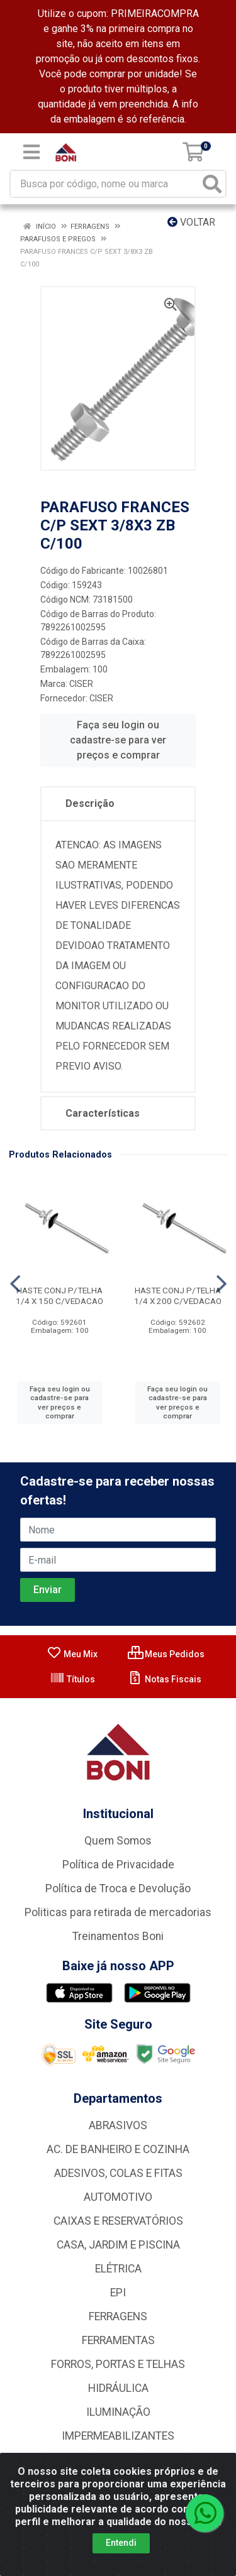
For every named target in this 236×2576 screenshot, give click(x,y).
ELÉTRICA (118, 2268)
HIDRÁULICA (118, 2388)
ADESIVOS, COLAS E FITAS (118, 2173)
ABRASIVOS (118, 2125)
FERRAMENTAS (118, 2340)
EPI (118, 2292)
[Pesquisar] (212, 184)
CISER (81, 684)
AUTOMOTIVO (118, 2197)
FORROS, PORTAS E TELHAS (118, 2364)
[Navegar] (15, 1284)
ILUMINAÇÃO (118, 2412)
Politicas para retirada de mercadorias (118, 1912)
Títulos (72, 1679)
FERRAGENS (118, 2316)
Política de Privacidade (118, 1864)
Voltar (191, 222)
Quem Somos (118, 1840)
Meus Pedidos (166, 1654)
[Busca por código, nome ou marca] (105, 184)
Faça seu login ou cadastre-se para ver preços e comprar (118, 740)
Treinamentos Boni (118, 1936)
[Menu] (31, 152)
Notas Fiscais (164, 1679)
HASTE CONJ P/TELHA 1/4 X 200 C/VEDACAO (178, 1295)
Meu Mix (72, 1654)
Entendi (121, 2543)
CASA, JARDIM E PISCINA (118, 2245)
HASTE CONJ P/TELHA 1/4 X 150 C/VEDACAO (59, 1295)
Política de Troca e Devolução (118, 1888)
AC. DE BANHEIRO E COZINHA (118, 2149)
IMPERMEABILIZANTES (118, 2436)
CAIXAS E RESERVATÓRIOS (118, 2221)
